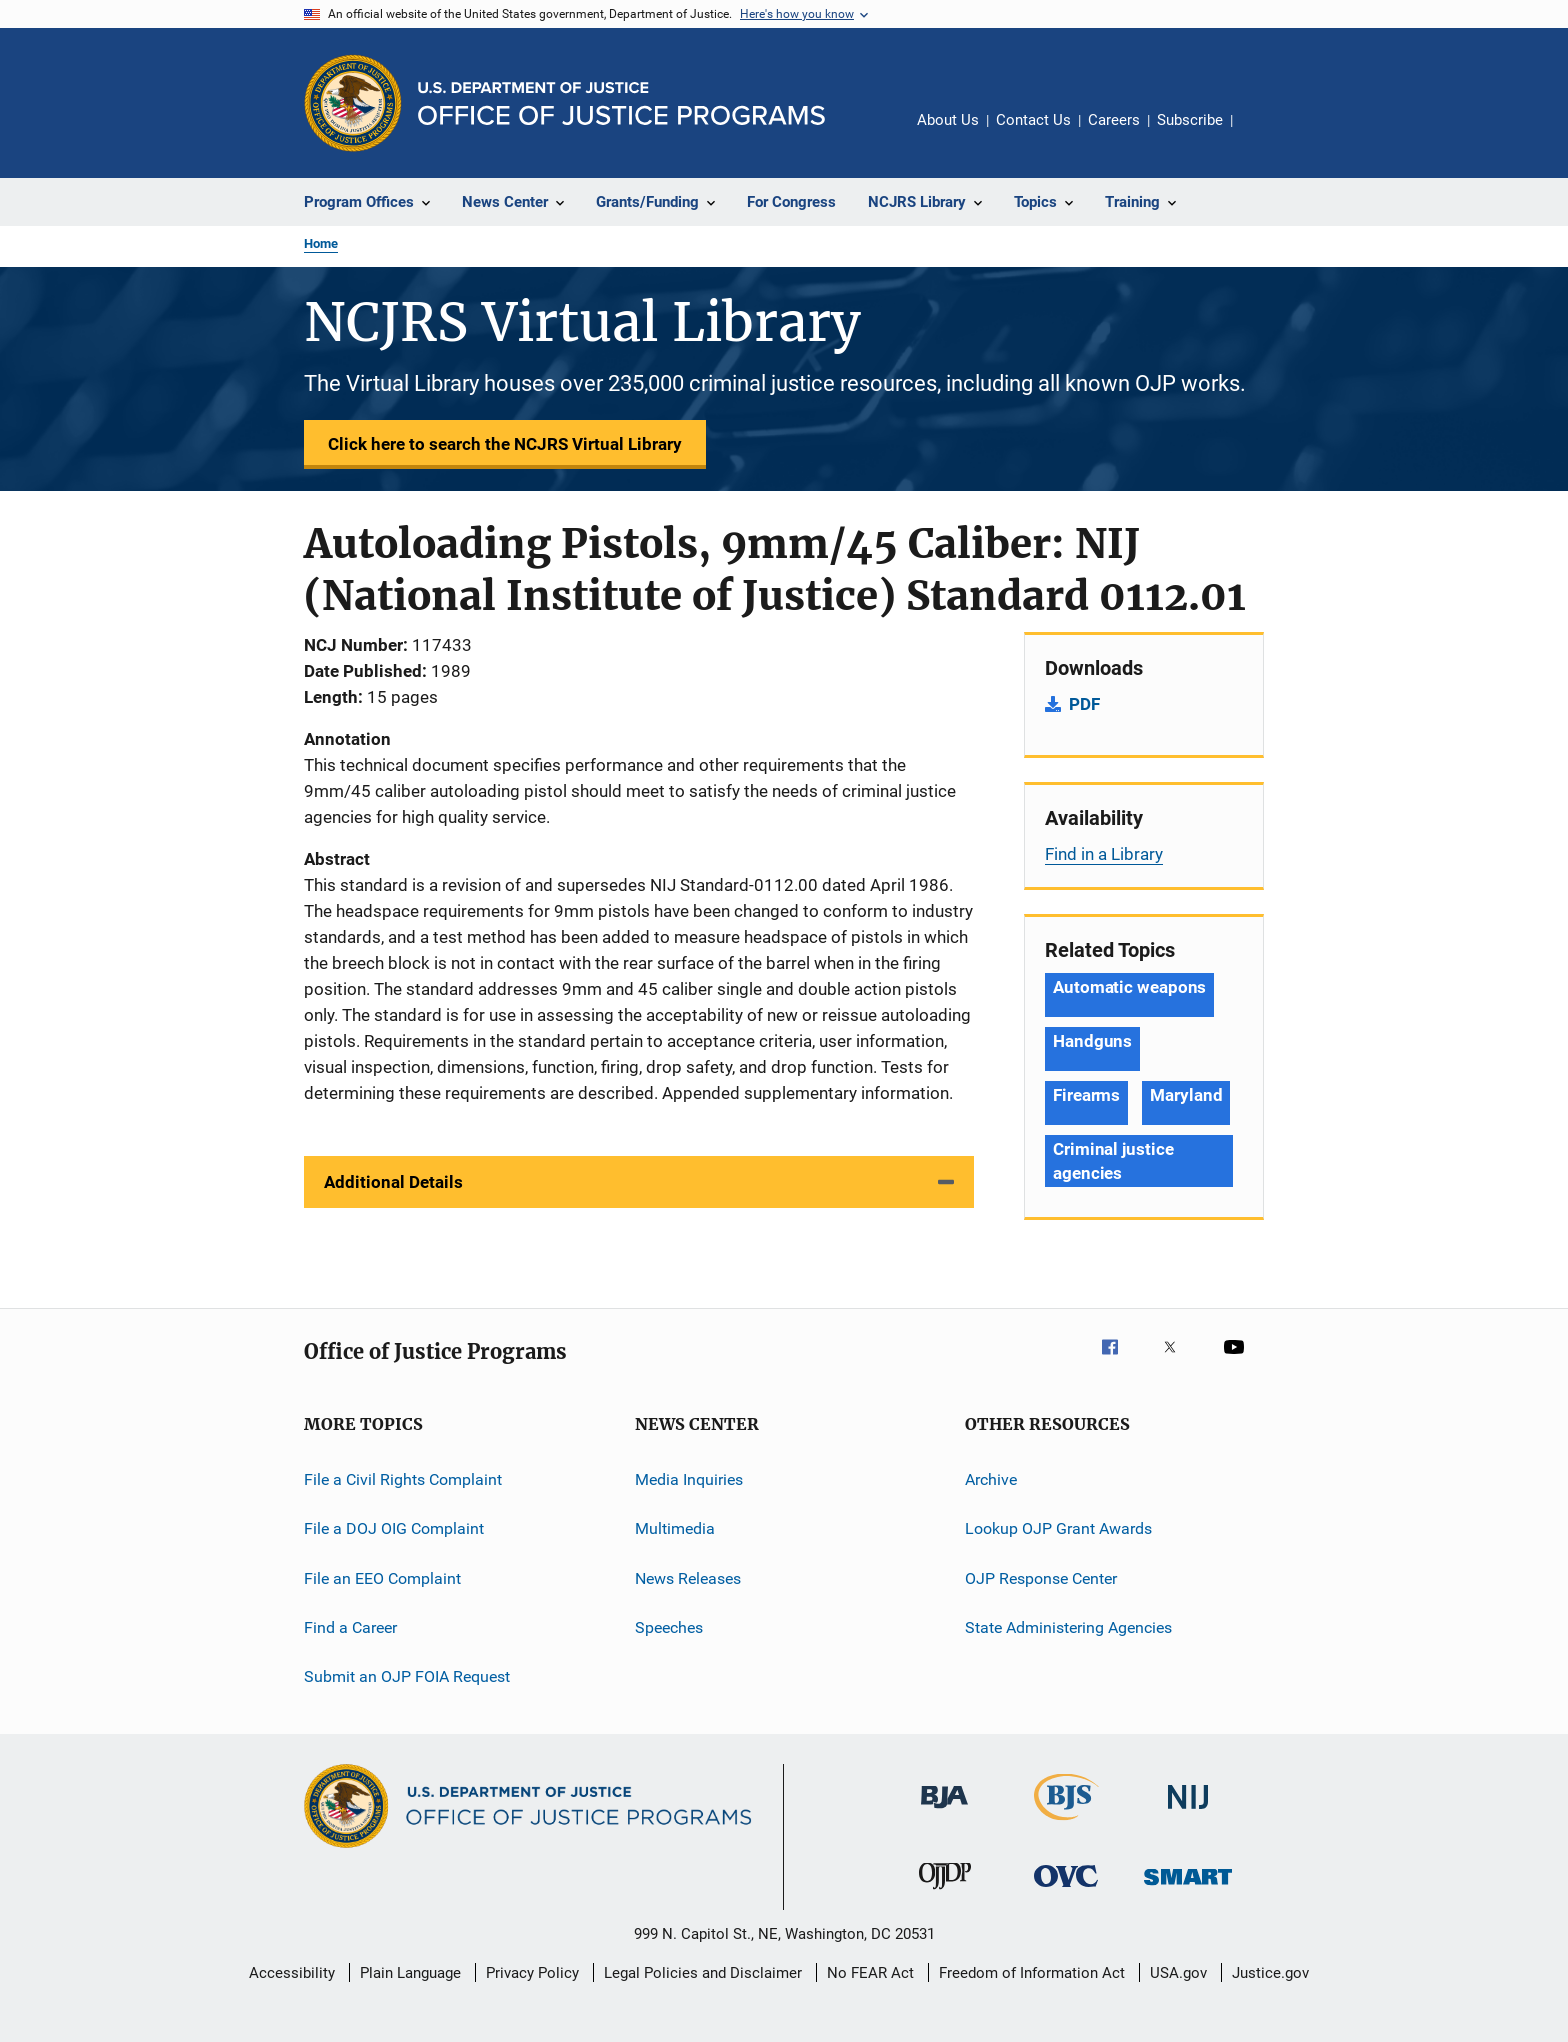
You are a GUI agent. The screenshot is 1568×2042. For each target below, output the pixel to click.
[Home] (621, 103)
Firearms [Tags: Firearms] (1086, 1095)
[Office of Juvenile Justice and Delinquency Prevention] (945, 1893)
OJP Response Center (1041, 1578)
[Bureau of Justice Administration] (944, 1812)
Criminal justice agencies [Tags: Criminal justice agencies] (1113, 1161)
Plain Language (410, 1973)
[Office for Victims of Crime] (1066, 1890)
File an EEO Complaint (382, 1578)
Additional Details (393, 1182)
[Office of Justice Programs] (353, 103)
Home (321, 243)
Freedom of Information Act (1032, 1973)
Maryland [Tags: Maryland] (1186, 1095)
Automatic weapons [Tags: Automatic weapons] (1129, 987)
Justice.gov (1270, 1973)
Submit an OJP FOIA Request (407, 1676)
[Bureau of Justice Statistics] (1066, 1824)
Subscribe (1190, 120)
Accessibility (292, 1973)
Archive (991, 1479)
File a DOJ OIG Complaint (394, 1528)
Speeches (669, 1627)
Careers (1114, 120)
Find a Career (350, 1627)
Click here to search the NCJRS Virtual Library (505, 444)
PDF (1084, 704)
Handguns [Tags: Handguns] (1092, 1041)
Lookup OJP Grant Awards (1058, 1528)
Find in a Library (1104, 854)
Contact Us (1033, 120)
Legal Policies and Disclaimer (703, 1973)
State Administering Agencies (1068, 1627)
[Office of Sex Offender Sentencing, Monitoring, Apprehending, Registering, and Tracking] (1188, 1888)
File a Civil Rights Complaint (403, 1479)
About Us (948, 120)
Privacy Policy (532, 1973)
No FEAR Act (870, 1973)
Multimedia (675, 1528)
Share (1264, 134)
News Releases (688, 1578)
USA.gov (1178, 1973)
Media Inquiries (689, 1479)
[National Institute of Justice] (1188, 1812)
